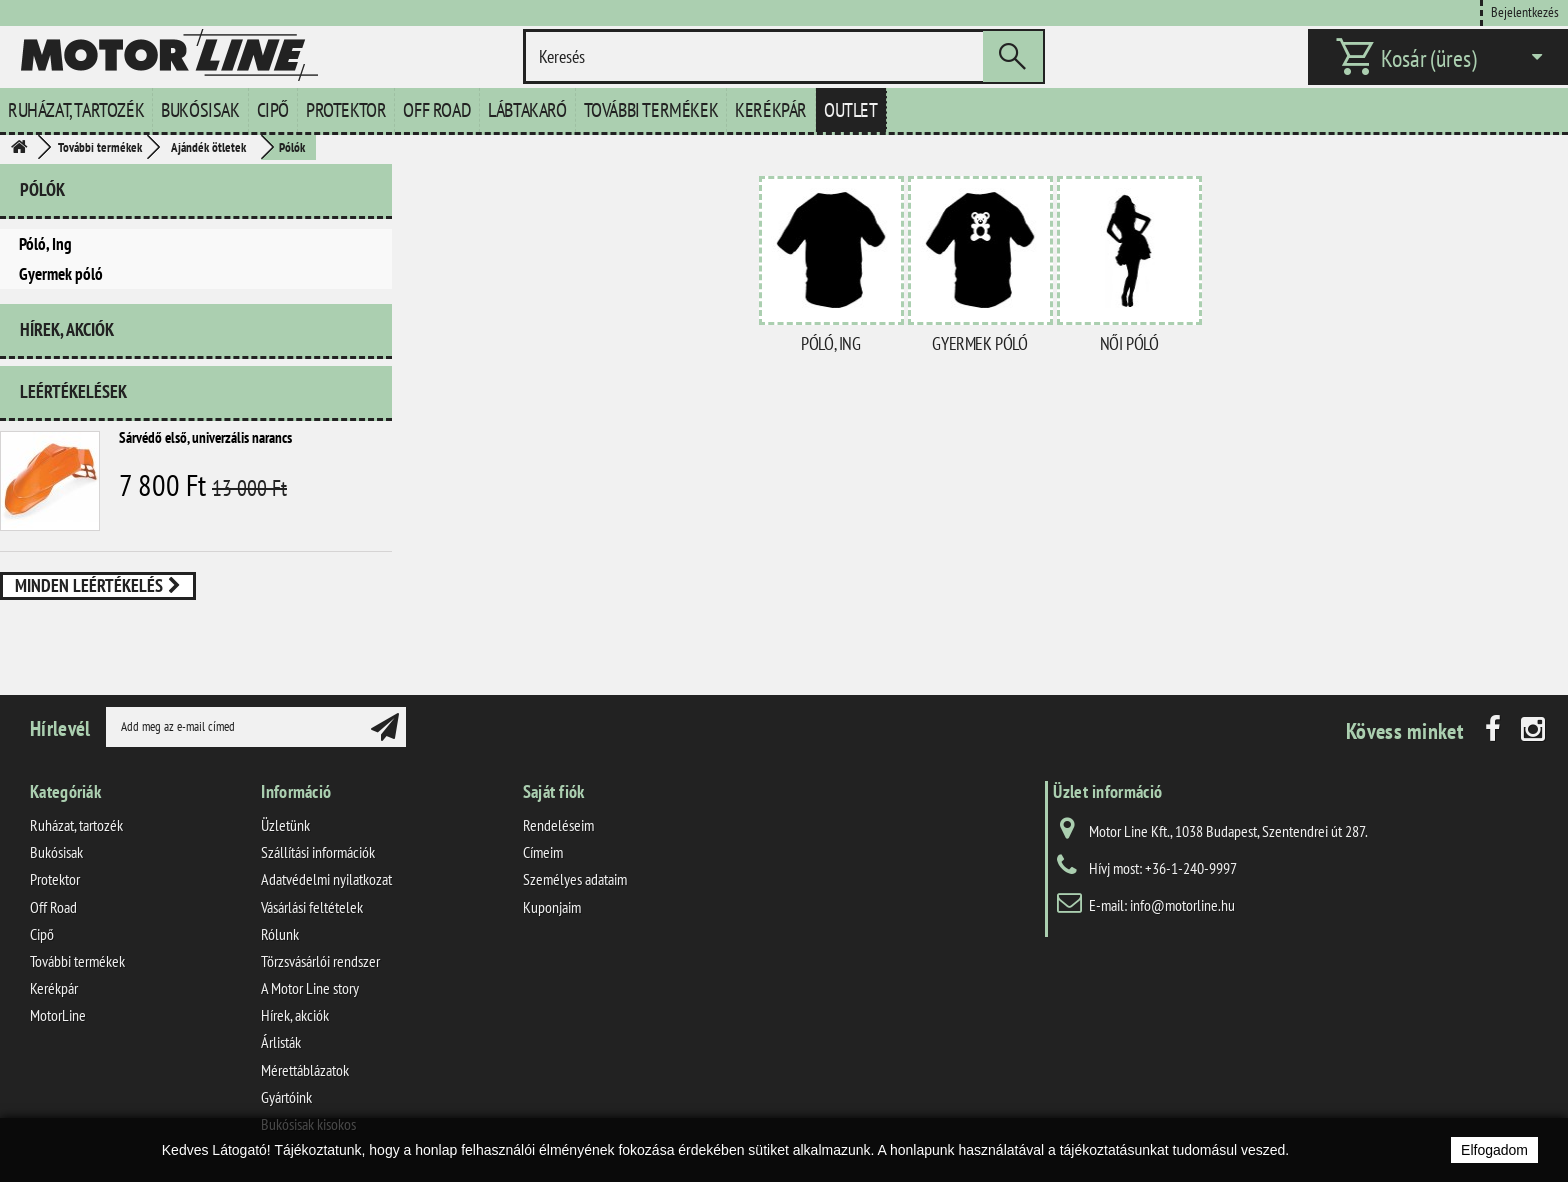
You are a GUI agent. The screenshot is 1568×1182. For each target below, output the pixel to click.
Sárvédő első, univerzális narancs (205, 437)
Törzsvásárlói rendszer (320, 961)
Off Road (437, 110)
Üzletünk (285, 825)
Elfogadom (1494, 1150)
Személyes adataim (575, 879)
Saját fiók (554, 791)
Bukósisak (200, 110)
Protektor (346, 110)
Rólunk (280, 934)
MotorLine (58, 1015)
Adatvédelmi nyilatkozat (326, 879)
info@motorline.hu (1182, 905)
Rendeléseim (558, 825)
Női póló (1129, 343)
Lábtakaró (527, 110)
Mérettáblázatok (305, 1070)
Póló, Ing (45, 244)
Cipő (273, 110)
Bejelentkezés (1525, 11)
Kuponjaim (552, 907)
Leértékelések (73, 391)
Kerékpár (771, 110)
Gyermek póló (61, 274)
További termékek (651, 110)
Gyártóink (286, 1097)
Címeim (543, 852)
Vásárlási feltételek (312, 907)
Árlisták (281, 1042)
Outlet (851, 110)
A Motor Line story (310, 988)
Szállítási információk (318, 852)
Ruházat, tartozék (76, 110)
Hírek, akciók (67, 329)
